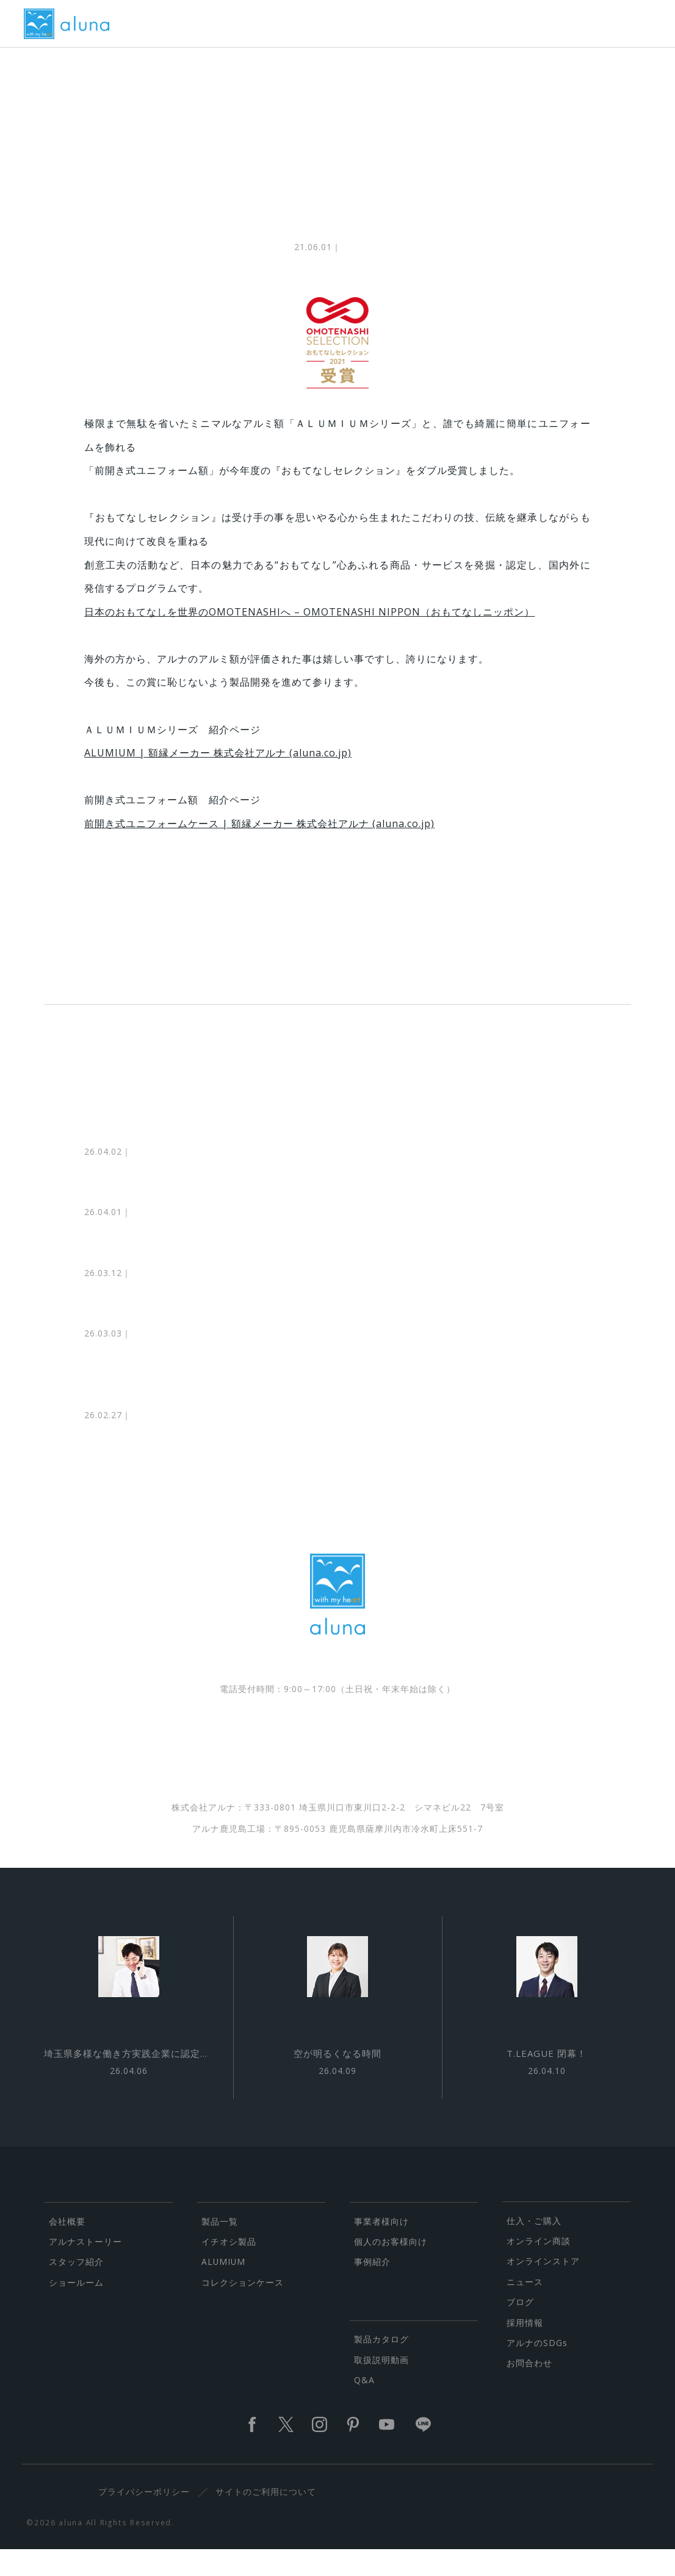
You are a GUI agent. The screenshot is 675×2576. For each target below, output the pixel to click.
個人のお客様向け (390, 2267)
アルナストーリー (85, 2267)
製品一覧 (219, 2247)
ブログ (520, 2328)
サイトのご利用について (269, 2518)
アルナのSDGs (537, 2369)
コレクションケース (242, 2308)
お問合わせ (529, 2389)
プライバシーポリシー (148, 2518)
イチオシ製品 (228, 2267)
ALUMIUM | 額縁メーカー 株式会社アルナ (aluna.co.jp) (218, 762)
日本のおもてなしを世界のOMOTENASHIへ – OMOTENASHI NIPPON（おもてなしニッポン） (309, 620)
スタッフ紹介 (76, 2288)
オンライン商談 (539, 2267)
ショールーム (76, 2308)
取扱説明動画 (381, 2385)
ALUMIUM (223, 2288)
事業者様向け (381, 2247)
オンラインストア (543, 2287)
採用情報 (525, 2348)
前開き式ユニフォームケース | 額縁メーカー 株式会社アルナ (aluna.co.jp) (259, 832)
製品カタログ (381, 2365)
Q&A (364, 2406)
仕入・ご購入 (534, 2246)
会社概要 (67, 2247)
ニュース (525, 2307)
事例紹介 (372, 2288)
